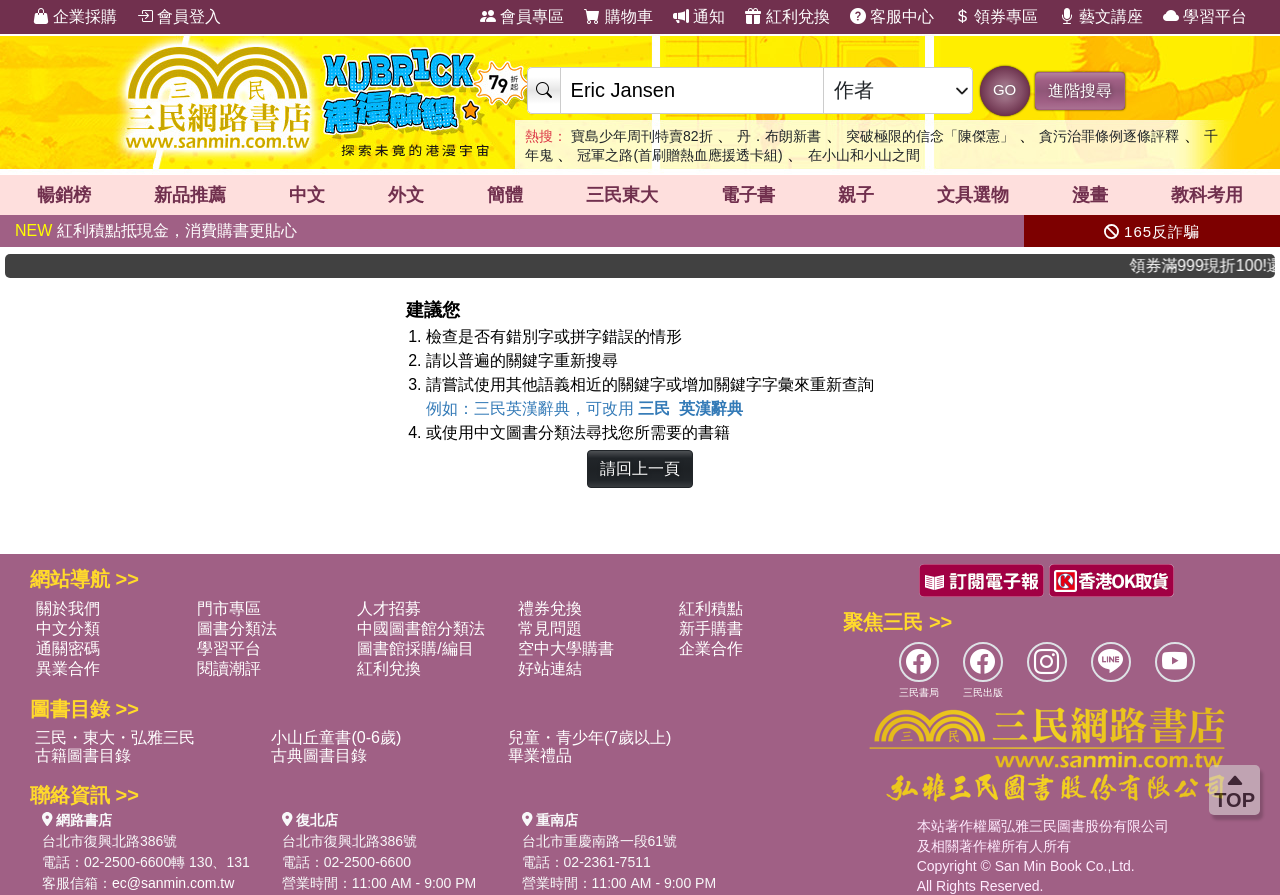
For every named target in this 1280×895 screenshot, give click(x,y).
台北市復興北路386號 (109, 841)
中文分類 (68, 628)
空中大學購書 (566, 648)
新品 (190, 195)
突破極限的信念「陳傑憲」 (930, 136)
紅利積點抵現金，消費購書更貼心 (156, 230)
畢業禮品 (540, 755)
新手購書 (711, 628)
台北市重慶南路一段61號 (600, 841)
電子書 (748, 195)
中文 (307, 195)
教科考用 (1207, 195)
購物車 (618, 16)
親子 (856, 195)
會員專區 (522, 16)
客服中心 (892, 16)
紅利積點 (711, 608)
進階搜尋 (1080, 90)
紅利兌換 (787, 16)
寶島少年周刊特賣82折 (642, 136)
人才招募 (389, 608)
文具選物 (973, 195)
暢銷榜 (64, 195)
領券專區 (996, 16)
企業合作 (711, 648)
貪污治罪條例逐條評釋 (1109, 136)
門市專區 (229, 608)
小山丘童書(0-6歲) (336, 737)
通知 (699, 16)
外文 (406, 195)
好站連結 (550, 668)
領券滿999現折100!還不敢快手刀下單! (1214, 265)
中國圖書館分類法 (421, 628)
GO (1004, 89)
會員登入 (179, 16)
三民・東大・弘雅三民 (115, 737)
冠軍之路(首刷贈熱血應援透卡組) (679, 155)
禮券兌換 (550, 608)
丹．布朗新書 (779, 136)
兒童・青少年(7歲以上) (590, 737)
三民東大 (622, 195)
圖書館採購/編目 (415, 648)
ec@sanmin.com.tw (173, 883)
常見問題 (550, 628)
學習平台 (1205, 16)
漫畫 (1090, 195)
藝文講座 (1101, 16)
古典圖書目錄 (319, 755)
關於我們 (68, 608)
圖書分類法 (237, 628)
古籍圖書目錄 (83, 755)
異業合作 (68, 668)
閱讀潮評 (229, 668)
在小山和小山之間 (864, 155)
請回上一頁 (640, 468)
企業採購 (75, 16)
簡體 (505, 195)
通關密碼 (68, 648)
